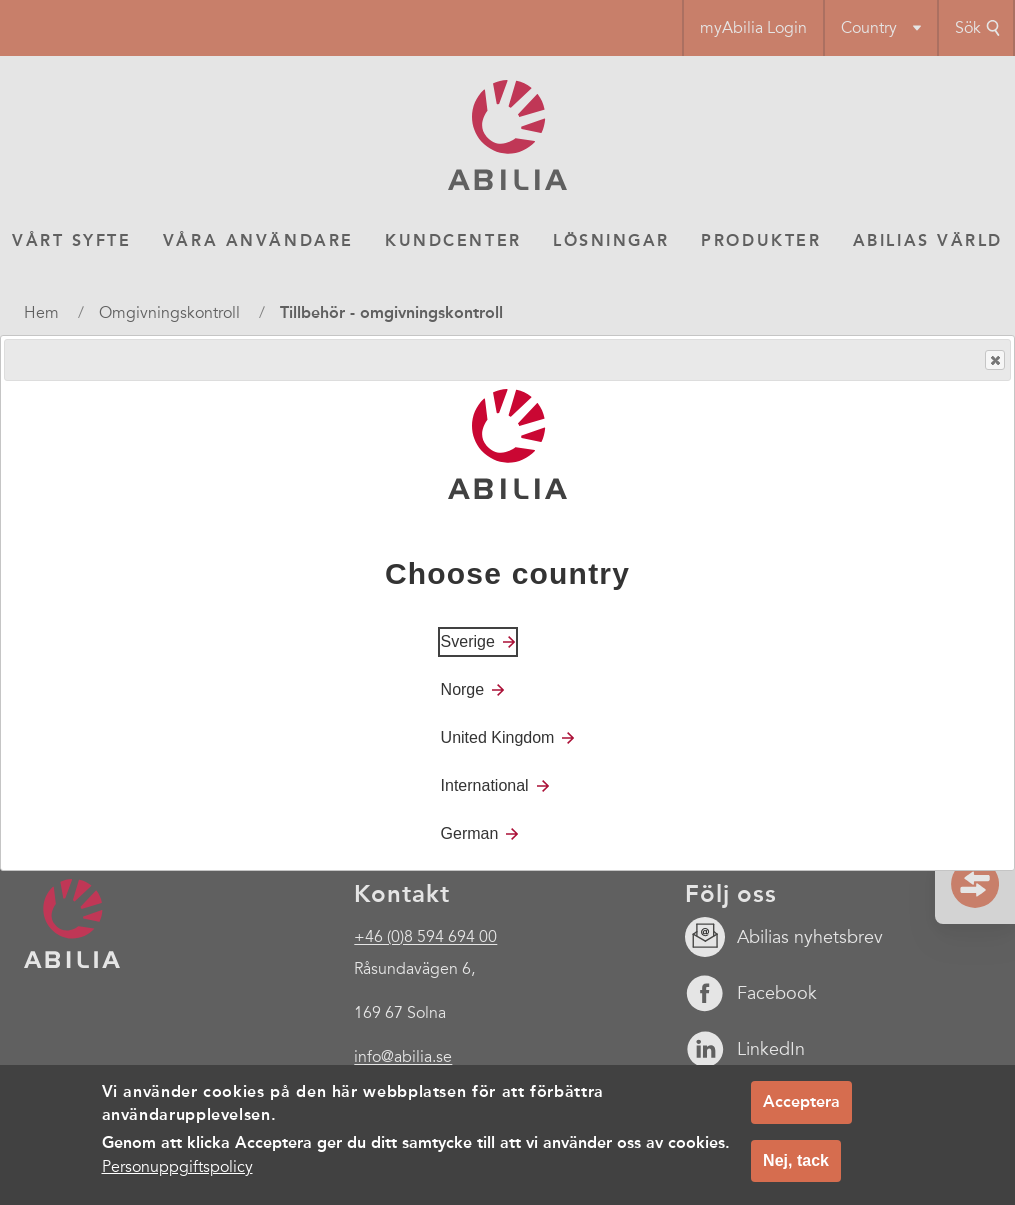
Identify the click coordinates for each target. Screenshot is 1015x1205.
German (470, 833)
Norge (463, 689)
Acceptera (801, 1101)
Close (994, 360)
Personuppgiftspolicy (177, 1167)
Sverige (468, 641)
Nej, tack (796, 1160)
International (485, 785)
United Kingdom (498, 737)
